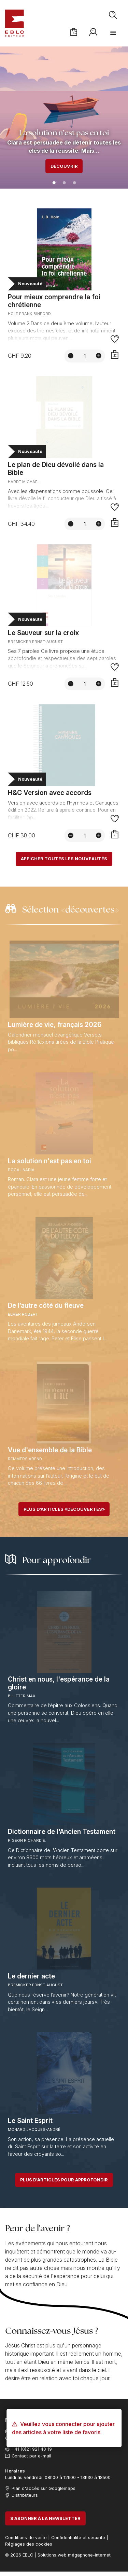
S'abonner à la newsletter (45, 2518)
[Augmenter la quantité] (99, 356)
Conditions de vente (26, 2537)
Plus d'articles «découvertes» (64, 1509)
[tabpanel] (64, 117)
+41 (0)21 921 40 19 (32, 2449)
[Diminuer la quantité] (71, 356)
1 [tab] (54, 183)
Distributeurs (25, 2495)
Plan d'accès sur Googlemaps (43, 2488)
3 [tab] (74, 183)
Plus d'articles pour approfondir (64, 2179)
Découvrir (64, 166)
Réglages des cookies (28, 2544)
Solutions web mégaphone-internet (74, 2555)
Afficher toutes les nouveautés (64, 858)
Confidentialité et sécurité (78, 2537)
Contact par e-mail (31, 2455)
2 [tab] (64, 183)
